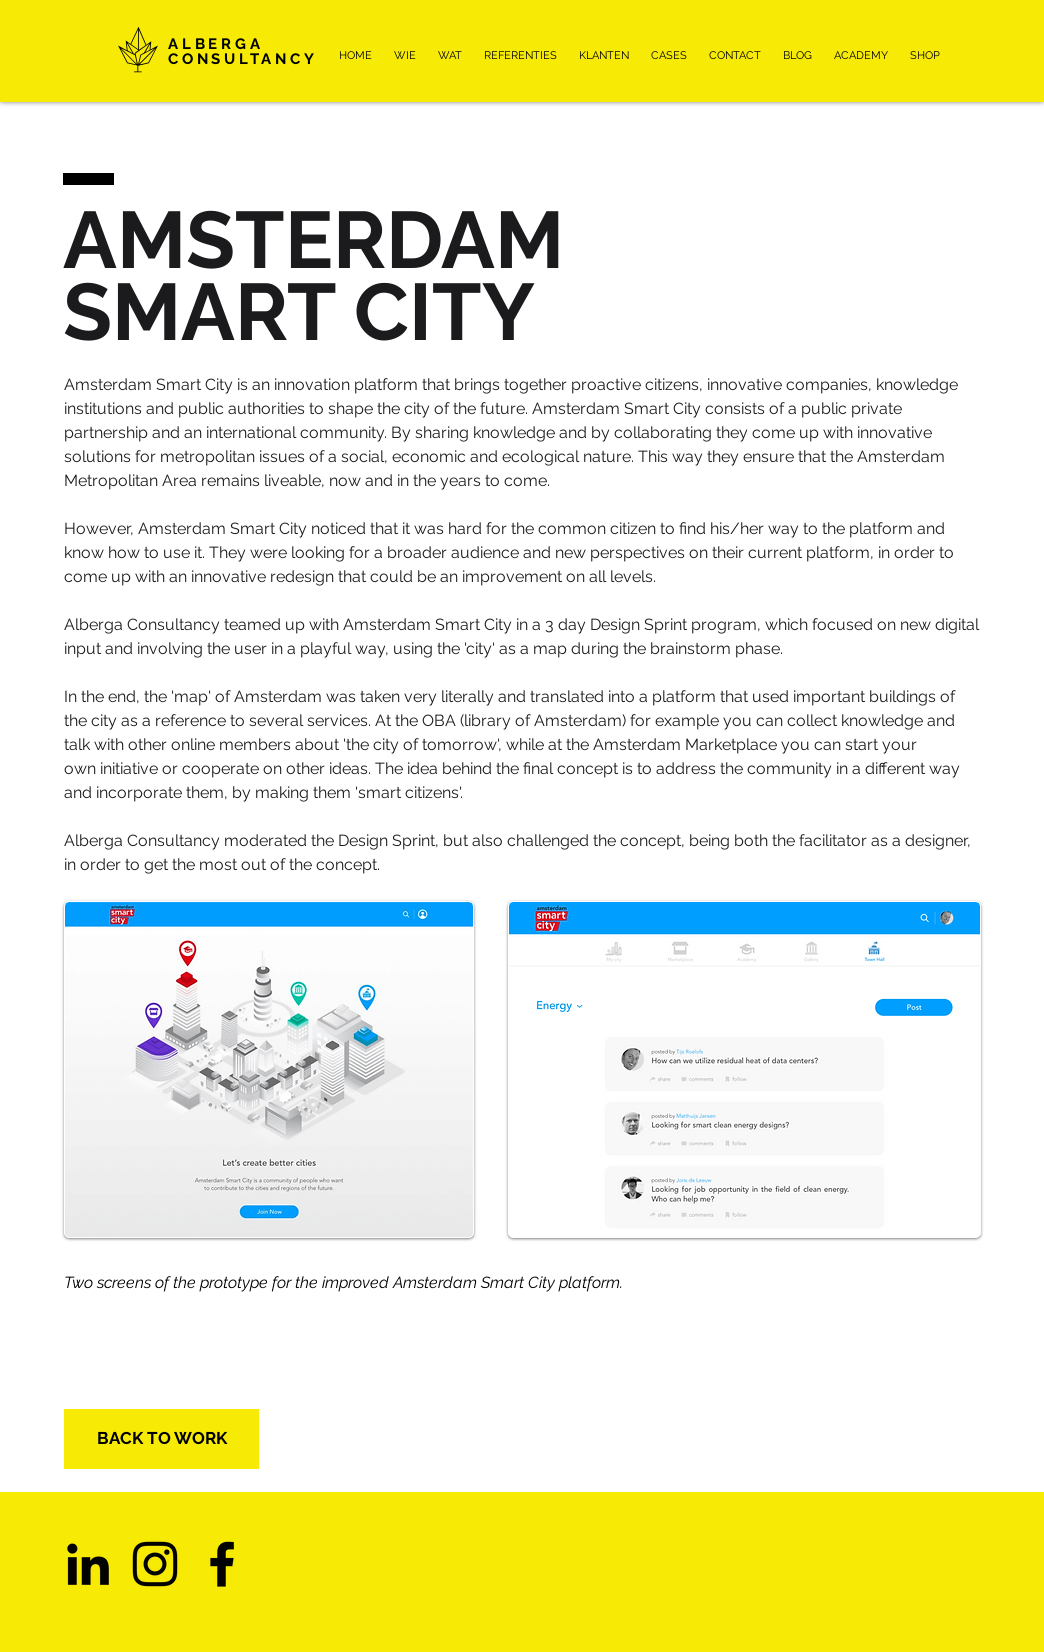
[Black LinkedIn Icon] (88, 1564)
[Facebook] (222, 1564)
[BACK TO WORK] (161, 1439)
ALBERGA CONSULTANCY (242, 51)
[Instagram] (155, 1564)
